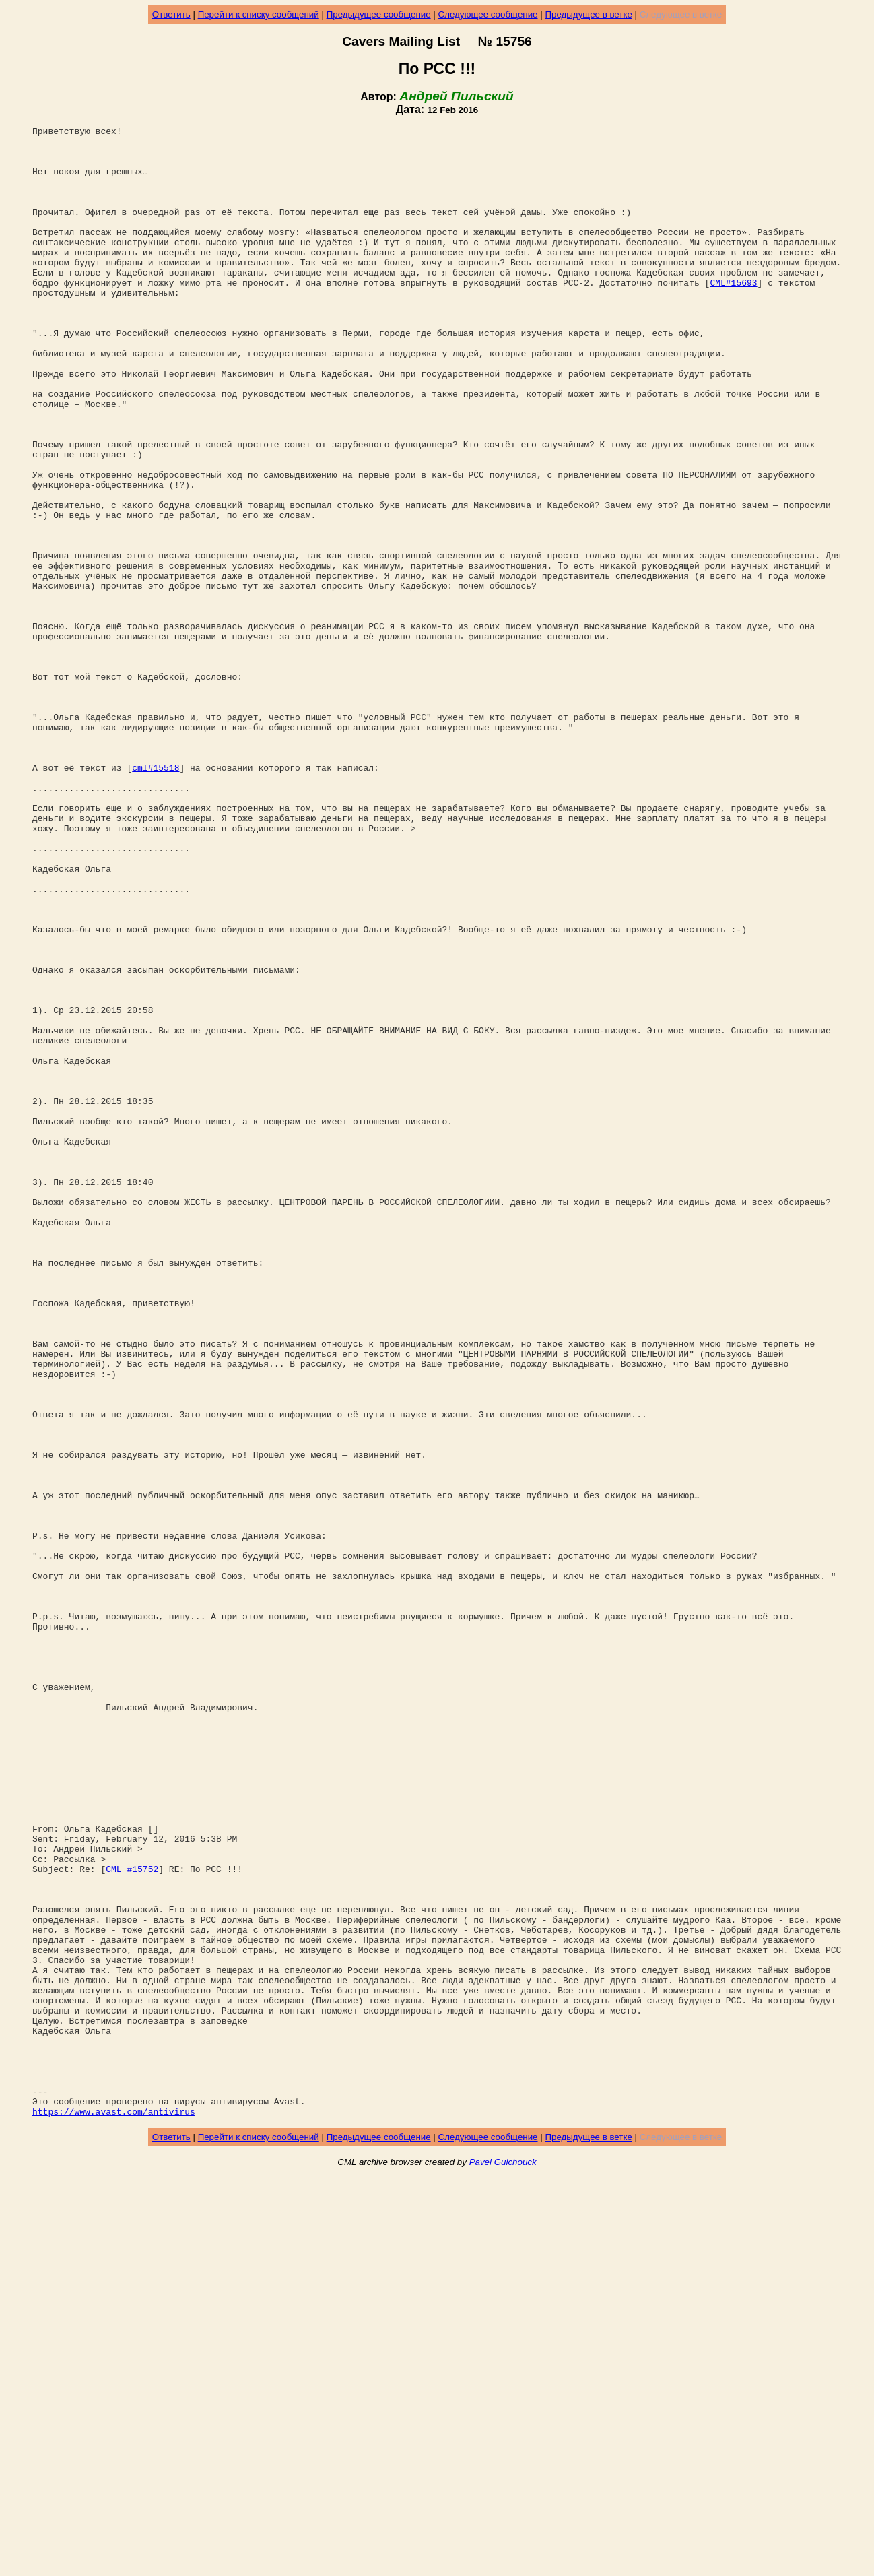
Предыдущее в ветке (588, 14)
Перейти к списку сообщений (258, 14)
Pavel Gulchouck (503, 2560)
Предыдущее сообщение (379, 14)
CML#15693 (733, 315)
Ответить (171, 14)
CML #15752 (132, 2218)
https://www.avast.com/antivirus (113, 2509)
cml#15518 (155, 897)
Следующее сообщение (488, 14)
